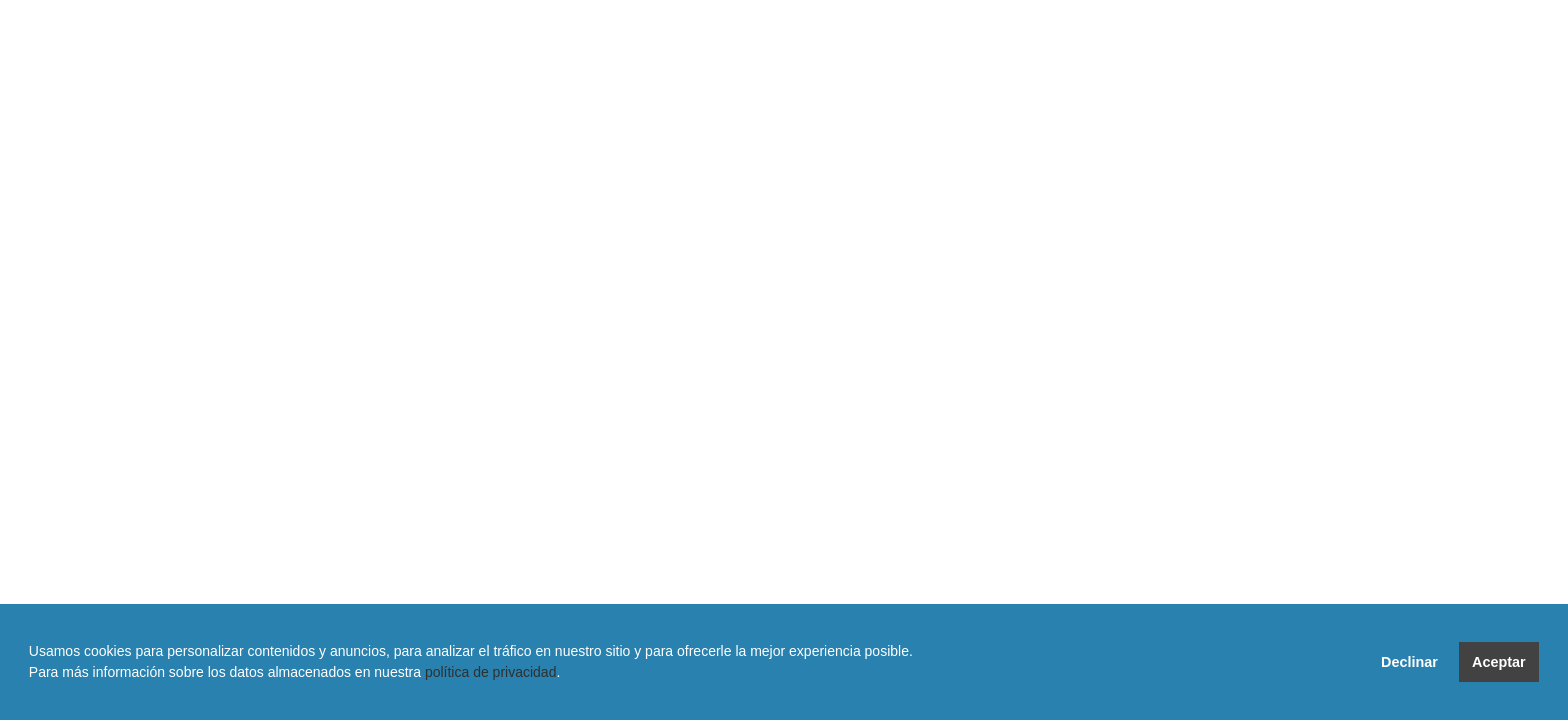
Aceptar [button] (1499, 662)
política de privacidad (491, 672)
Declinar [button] (1409, 662)
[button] (32, 695)
